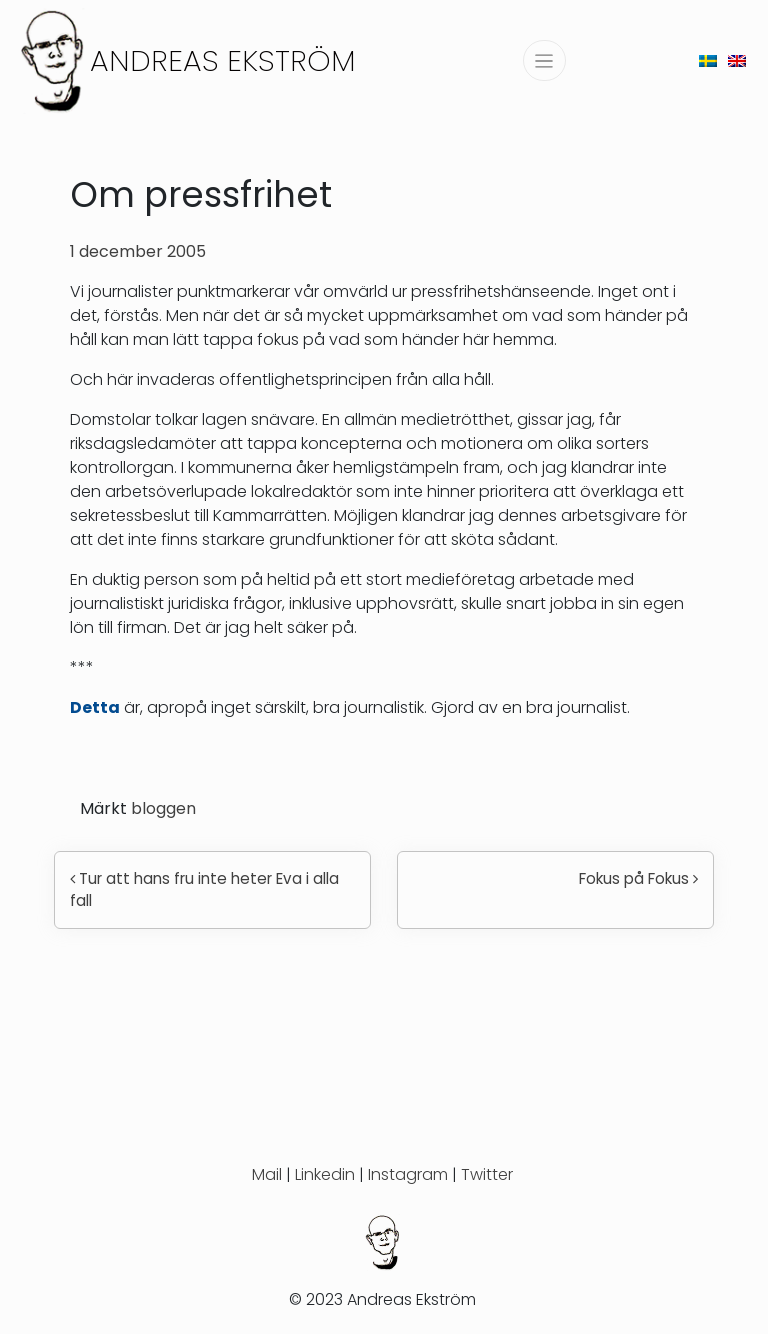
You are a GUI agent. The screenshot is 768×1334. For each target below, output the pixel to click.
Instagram (408, 1174)
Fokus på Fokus (638, 878)
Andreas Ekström (223, 60)
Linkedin (325, 1174)
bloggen (163, 808)
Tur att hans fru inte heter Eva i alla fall (204, 890)
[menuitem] (708, 60)
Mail (267, 1174)
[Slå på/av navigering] (544, 60)
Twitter (487, 1174)
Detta (95, 707)
